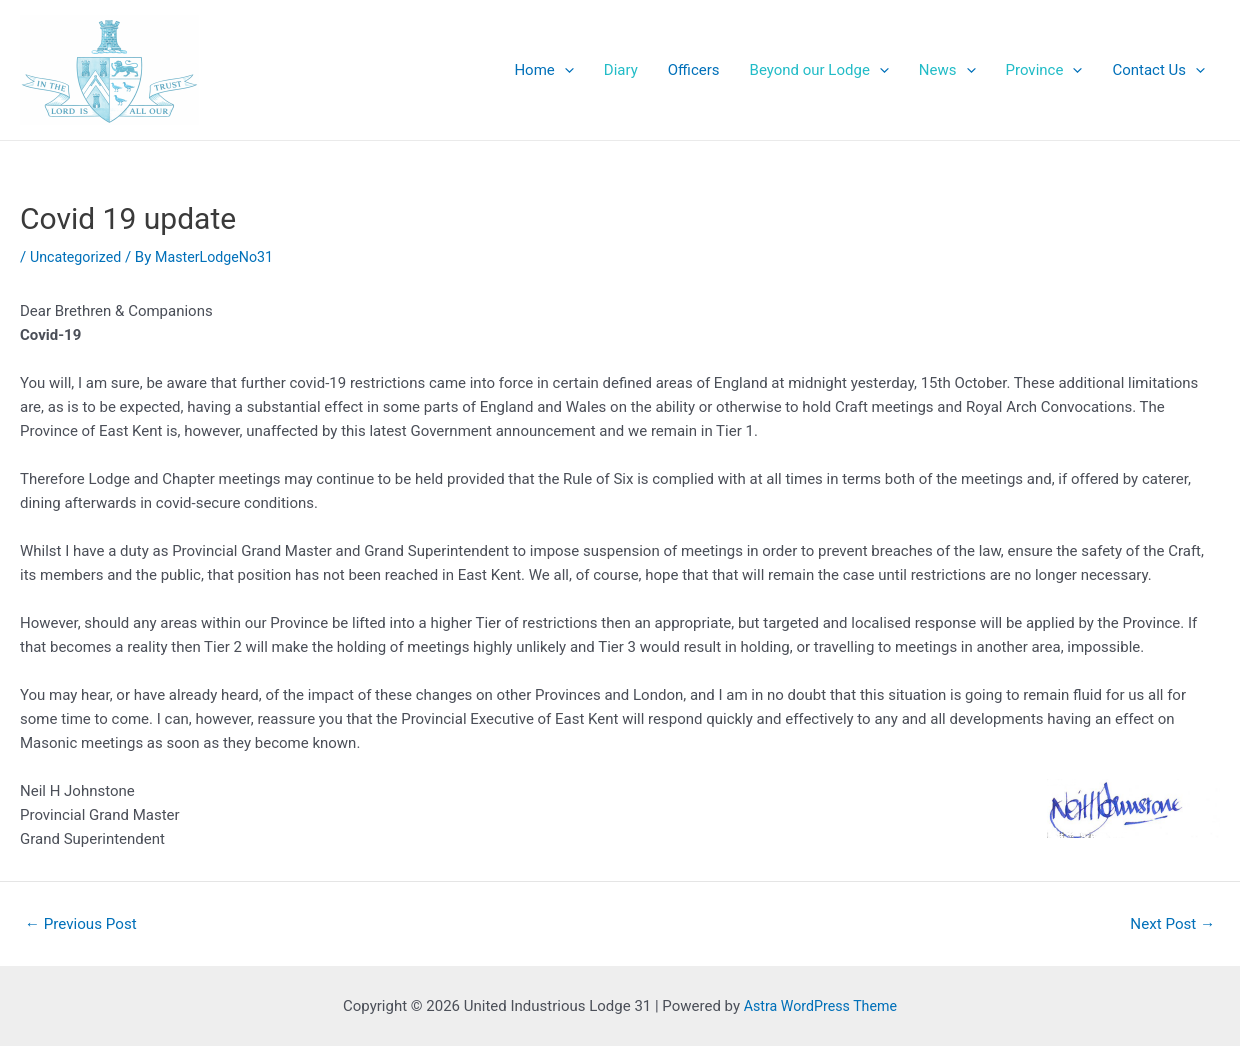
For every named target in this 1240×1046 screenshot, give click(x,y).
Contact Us (1158, 70)
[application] (564, 70)
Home (543, 70)
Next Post (1169, 924)
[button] (109, 70)
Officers (694, 70)
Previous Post (85, 924)
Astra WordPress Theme (821, 1006)
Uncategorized (78, 257)
